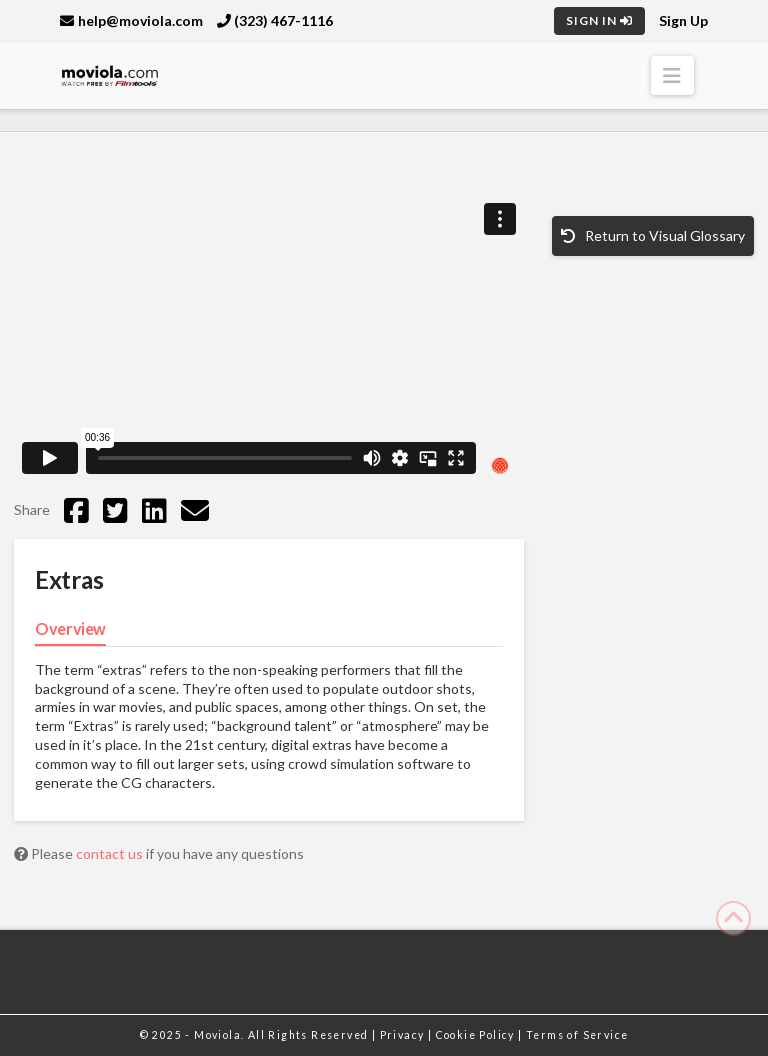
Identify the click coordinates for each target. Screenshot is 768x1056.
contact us (111, 853)
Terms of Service (577, 1035)
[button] (672, 75)
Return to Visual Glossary (653, 235)
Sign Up (683, 20)
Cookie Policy (477, 1035)
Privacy (404, 1035)
